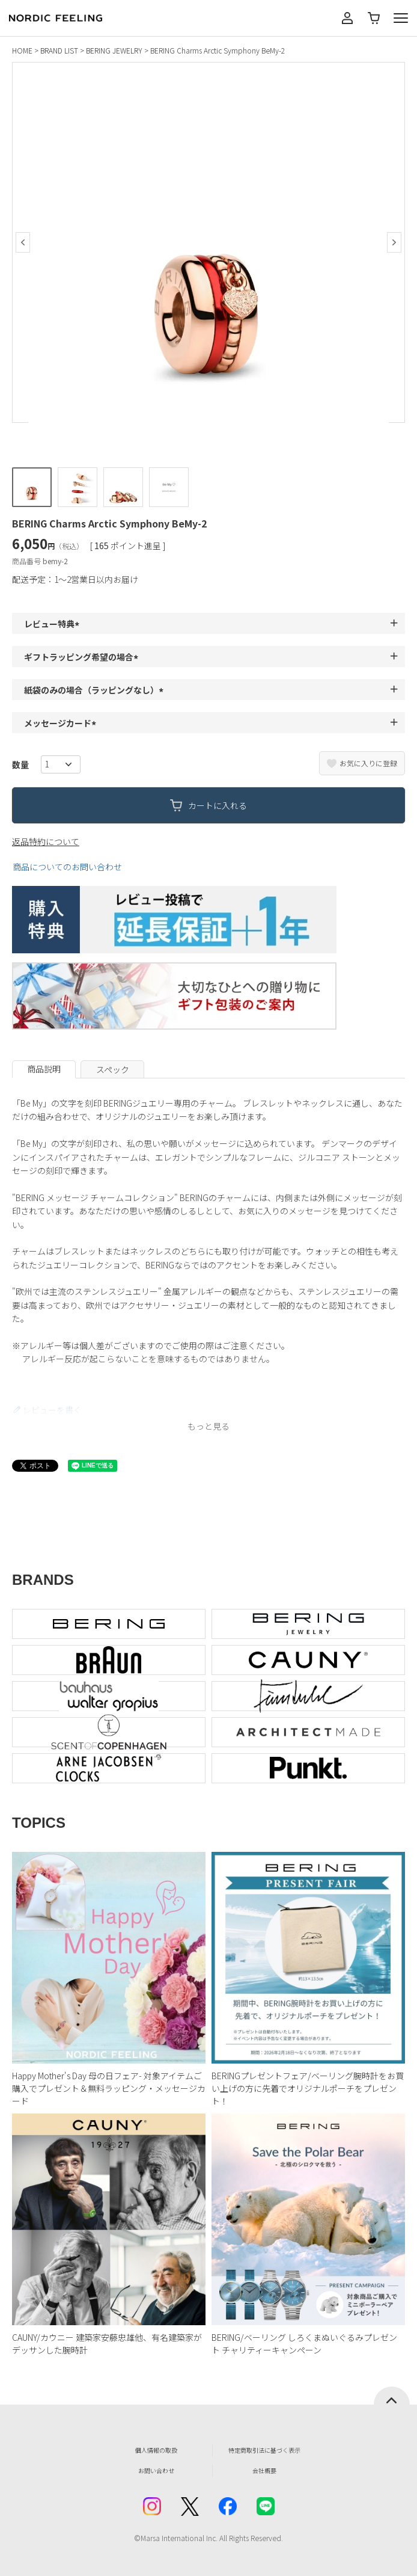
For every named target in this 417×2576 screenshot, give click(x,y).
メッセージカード (62, 723)
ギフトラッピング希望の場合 (83, 657)
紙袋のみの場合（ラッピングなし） (95, 690)
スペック (112, 1069)
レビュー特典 (53, 624)
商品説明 (44, 1069)
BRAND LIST (59, 50)
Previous (23, 242)
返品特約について (45, 841)
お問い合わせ (156, 2470)
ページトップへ (392, 2396)
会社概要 (264, 2470)
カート (374, 18)
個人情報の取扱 (156, 2450)
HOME (22, 50)
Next (394, 242)
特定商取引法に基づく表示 (264, 2450)
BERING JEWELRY (114, 50)
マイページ (347, 18)
